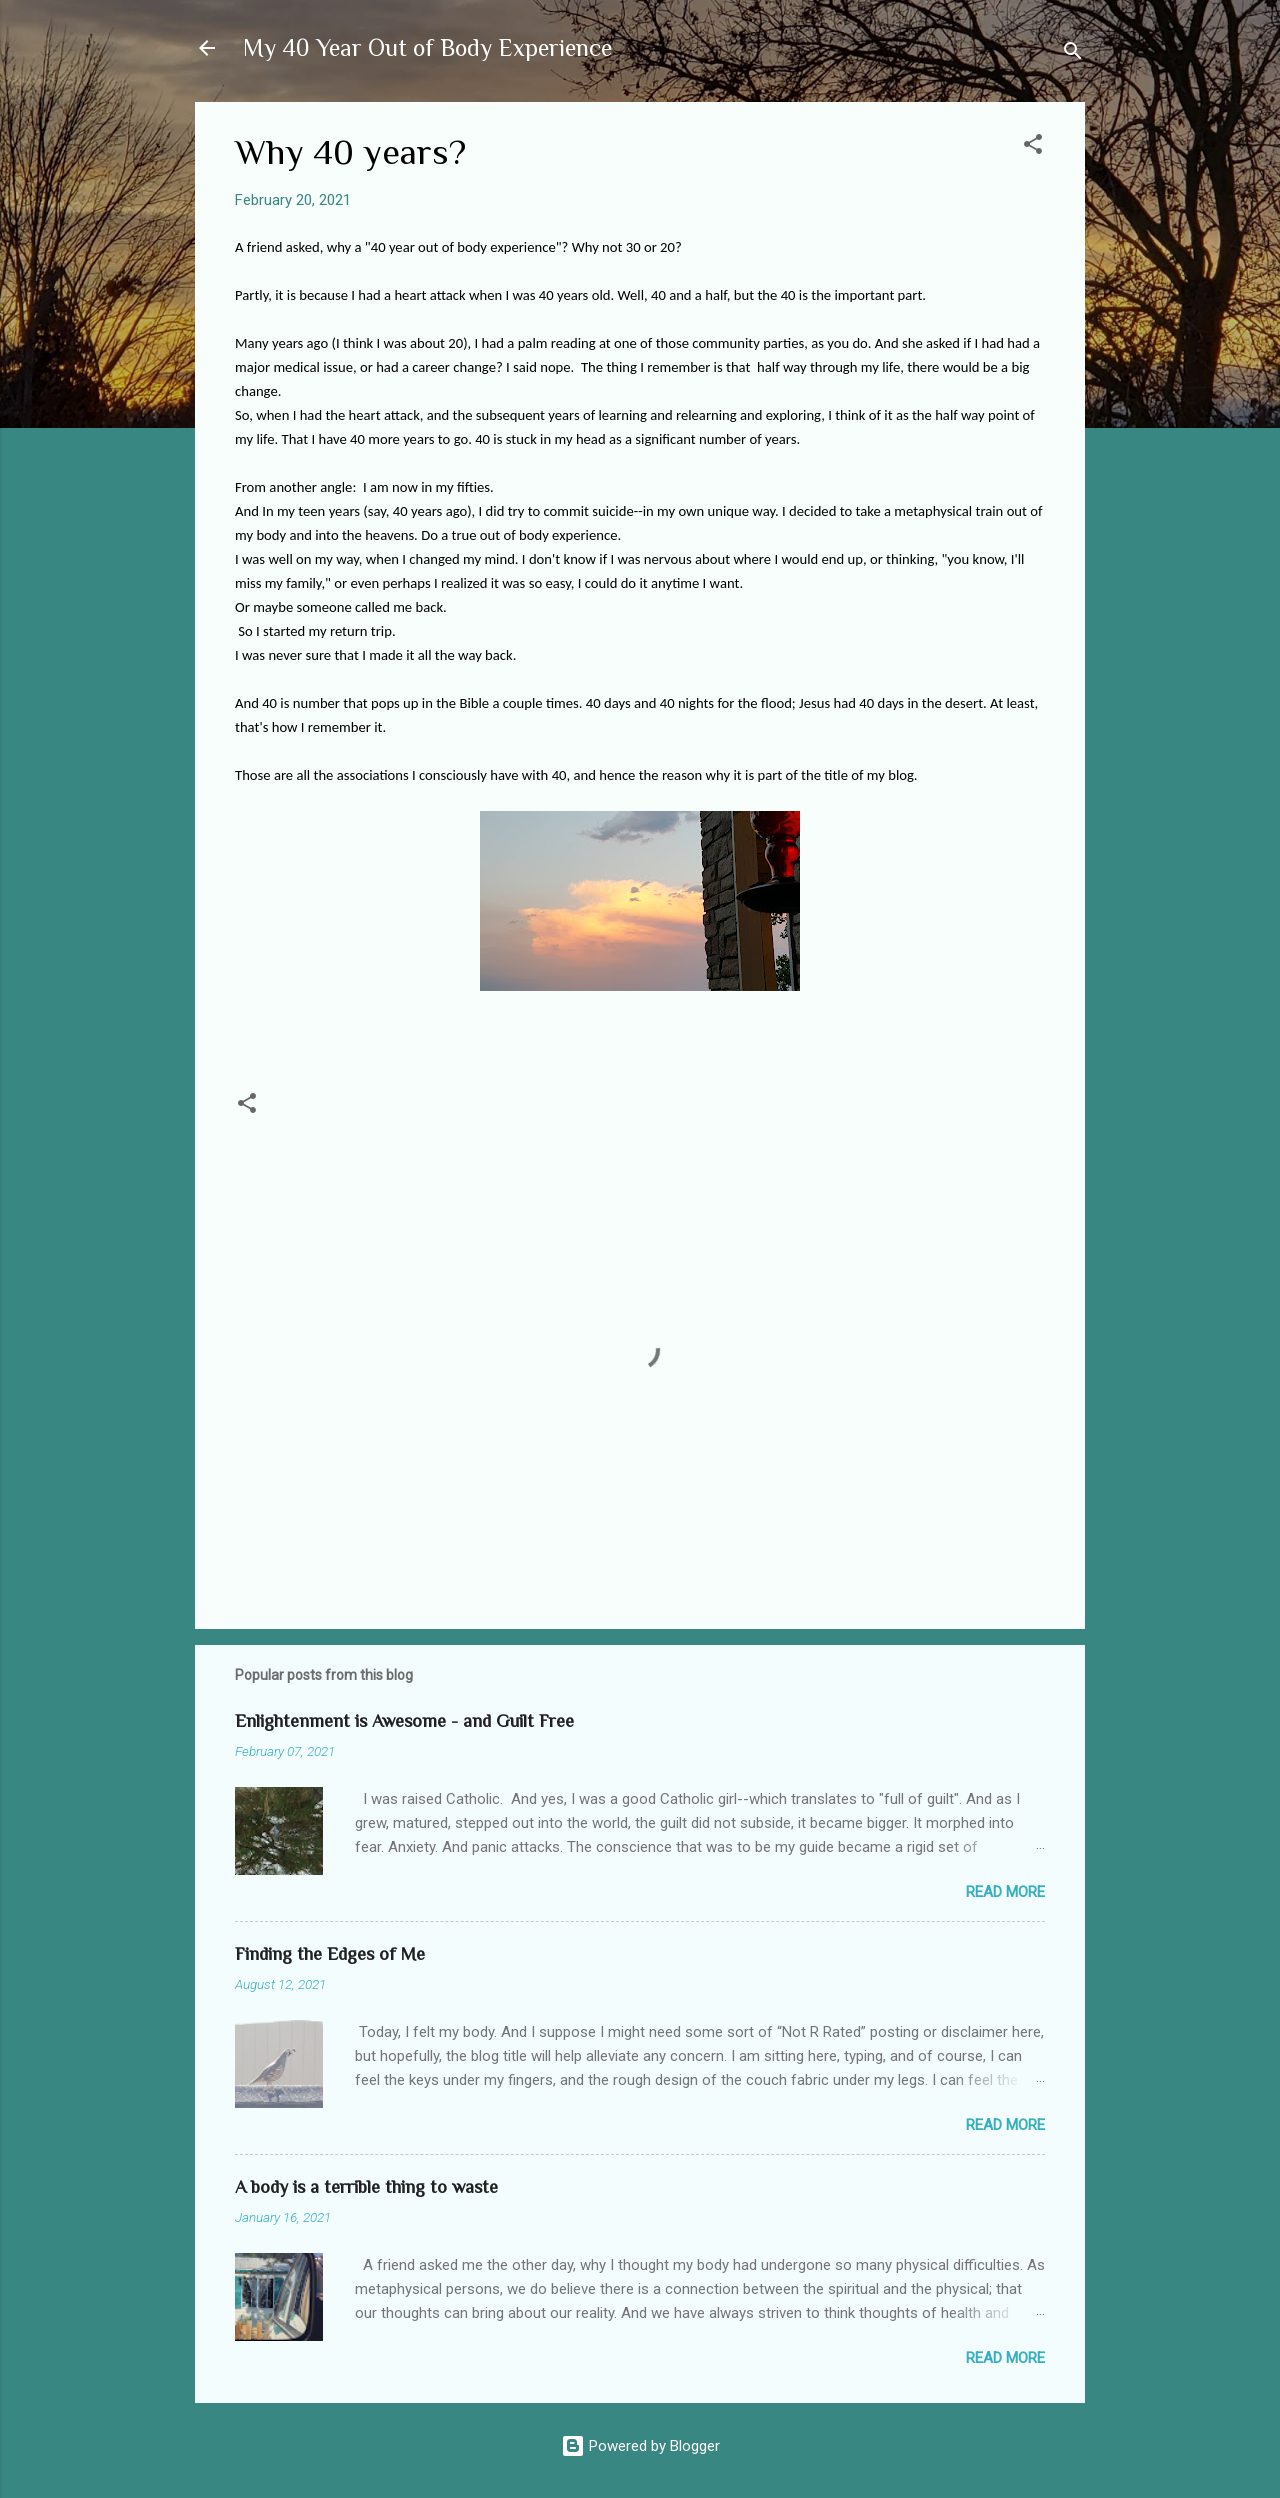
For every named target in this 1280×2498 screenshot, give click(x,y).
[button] (1033, 147)
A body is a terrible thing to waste (366, 2187)
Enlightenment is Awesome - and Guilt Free (404, 1721)
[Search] (1073, 54)
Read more (1005, 1892)
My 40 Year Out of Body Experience (427, 47)
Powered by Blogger (640, 2446)
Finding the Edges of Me (330, 1954)
